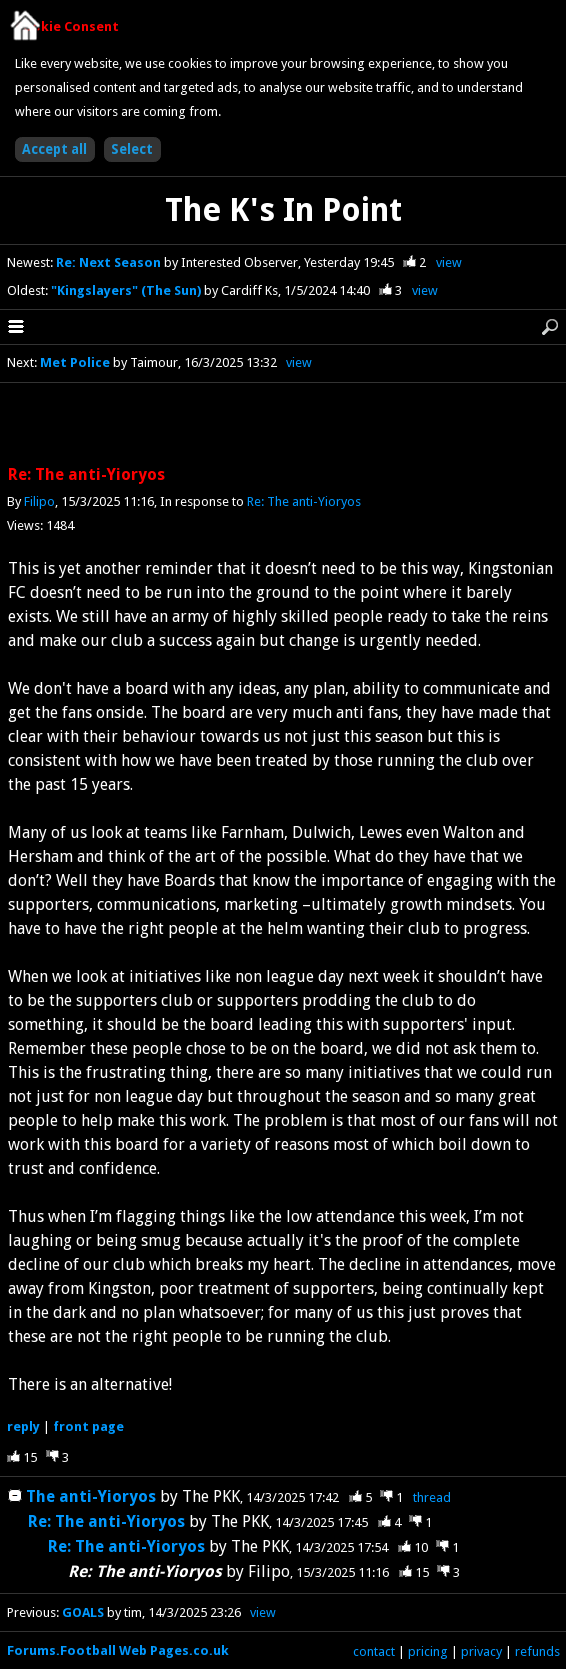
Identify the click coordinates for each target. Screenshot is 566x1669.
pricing (428, 1651)
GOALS (83, 1612)
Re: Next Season (110, 262)
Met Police (75, 362)
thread (432, 1497)
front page (88, 1426)
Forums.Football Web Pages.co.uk (118, 1650)
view (449, 262)
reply (23, 1426)
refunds (537, 1651)
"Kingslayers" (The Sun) (127, 290)
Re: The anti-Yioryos (304, 501)
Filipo (39, 501)
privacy (481, 1651)
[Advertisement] (283, 425)
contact (374, 1651)
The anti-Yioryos (91, 1496)
